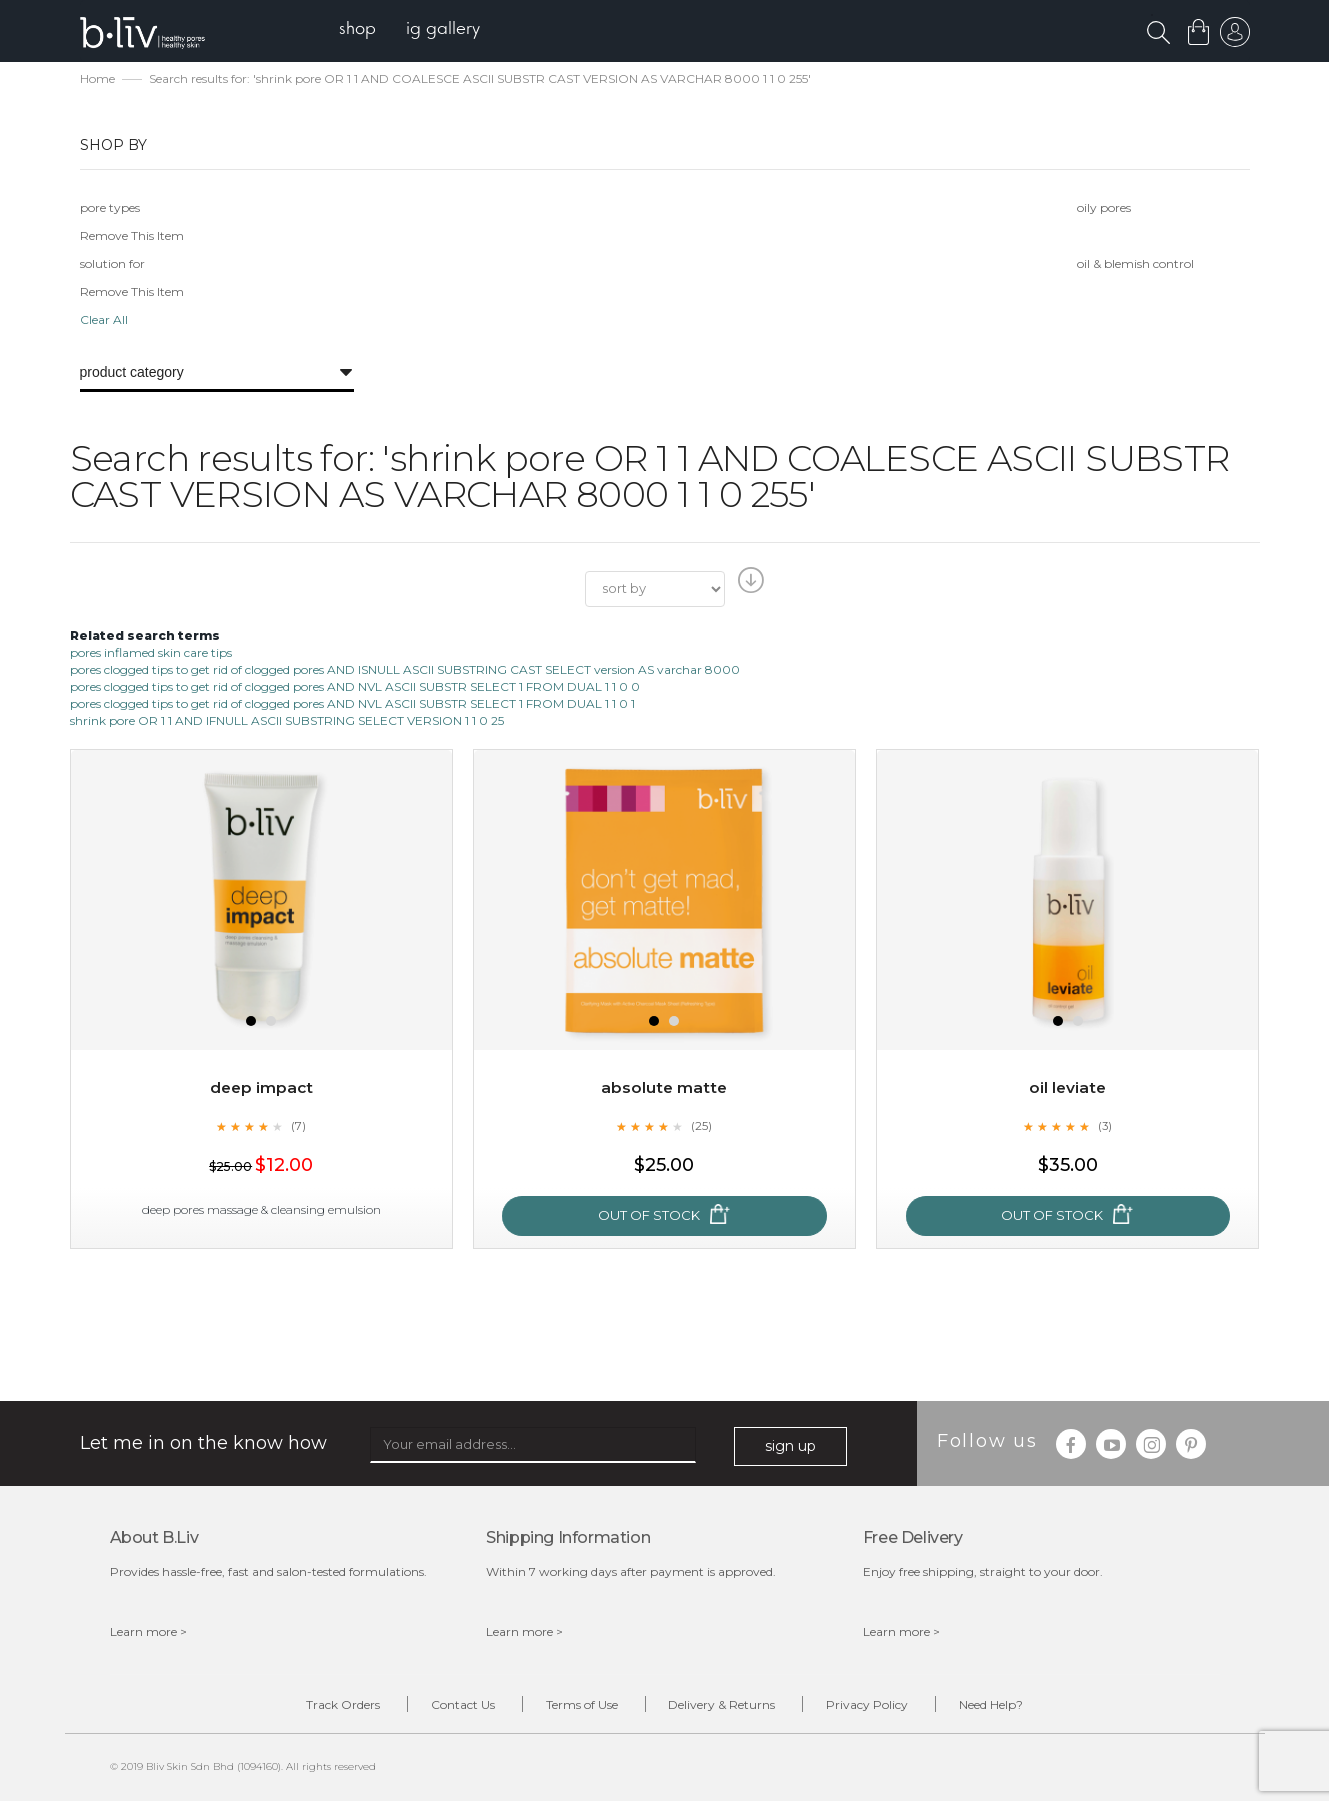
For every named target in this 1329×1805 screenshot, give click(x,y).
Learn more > (148, 1633)
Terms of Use (576, 1707)
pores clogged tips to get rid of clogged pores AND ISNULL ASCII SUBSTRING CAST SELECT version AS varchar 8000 (405, 671)
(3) (1105, 1127)
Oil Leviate (1067, 1089)
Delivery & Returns (728, 1707)
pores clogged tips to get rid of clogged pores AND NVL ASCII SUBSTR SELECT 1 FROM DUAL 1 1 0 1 (352, 705)
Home (97, 80)
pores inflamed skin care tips (151, 653)
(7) (299, 1127)
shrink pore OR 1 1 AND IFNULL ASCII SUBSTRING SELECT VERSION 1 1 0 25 (287, 722)
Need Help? (1022, 1707)
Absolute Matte (664, 1089)
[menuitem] (363, 30)
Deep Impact (261, 1089)
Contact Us (445, 1707)
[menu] (415, 30)
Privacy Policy (886, 1707)
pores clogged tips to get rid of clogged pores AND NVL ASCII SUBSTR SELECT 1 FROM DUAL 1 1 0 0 (355, 688)
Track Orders (313, 1707)
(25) (702, 1127)
